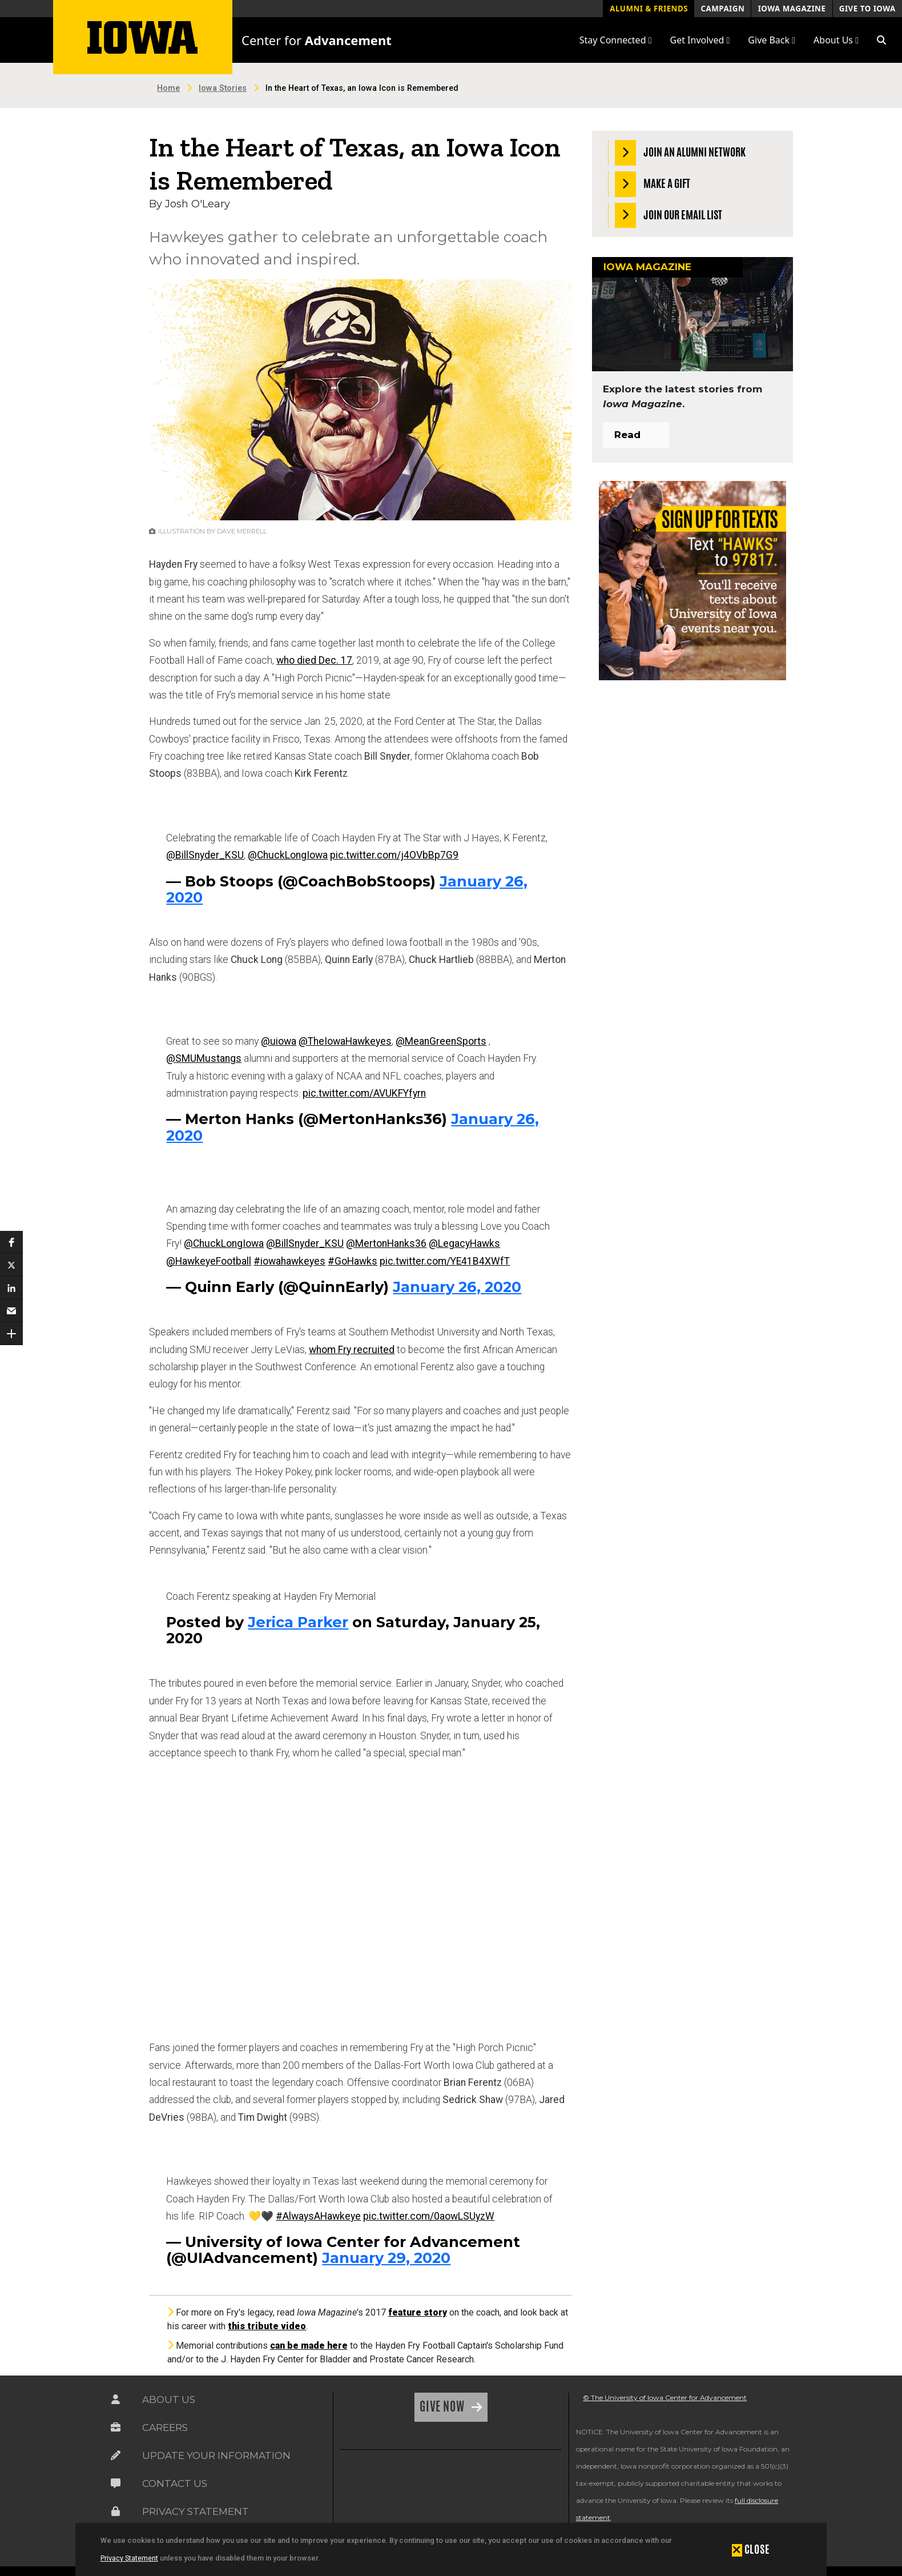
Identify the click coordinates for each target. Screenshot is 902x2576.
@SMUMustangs (203, 1058)
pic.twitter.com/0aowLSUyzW (428, 2216)
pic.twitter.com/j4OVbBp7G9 (394, 855)
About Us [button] (836, 40)
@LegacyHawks (464, 1243)
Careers (165, 2427)
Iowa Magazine (792, 8)
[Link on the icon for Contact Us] (115, 2483)
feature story (417, 2312)
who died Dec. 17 (314, 660)
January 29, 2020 (386, 2257)
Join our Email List (669, 215)
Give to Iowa (867, 8)
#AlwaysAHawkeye (318, 2216)
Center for (316, 40)
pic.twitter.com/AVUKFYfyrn (364, 1093)
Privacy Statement (129, 2558)
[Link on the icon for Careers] (115, 2427)
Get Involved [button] (700, 40)
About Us (168, 2399)
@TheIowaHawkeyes (345, 1041)
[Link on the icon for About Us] (115, 2399)
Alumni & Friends (649, 8)
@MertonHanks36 (386, 1243)
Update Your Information (216, 2455)
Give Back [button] (771, 40)
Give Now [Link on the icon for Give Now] (443, 2406)
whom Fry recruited (351, 1349)
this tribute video (267, 2326)
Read (627, 434)
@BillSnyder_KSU (205, 855)
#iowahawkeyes (289, 1261)
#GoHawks (352, 1261)
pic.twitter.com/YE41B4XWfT (445, 1261)
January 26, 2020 (457, 1286)
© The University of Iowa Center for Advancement (665, 2397)
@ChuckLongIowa (288, 855)
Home (168, 88)
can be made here (309, 2345)
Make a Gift (653, 184)
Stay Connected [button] (615, 40)
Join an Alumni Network (680, 153)
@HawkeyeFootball (208, 1261)
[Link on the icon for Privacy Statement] (115, 2511)
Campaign (722, 8)
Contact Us (174, 2483)
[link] (368, 2487)
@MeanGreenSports (441, 1041)
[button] (881, 40)
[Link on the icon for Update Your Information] (115, 2455)
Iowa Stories (223, 88)
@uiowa (278, 1041)
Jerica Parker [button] (298, 1622)
